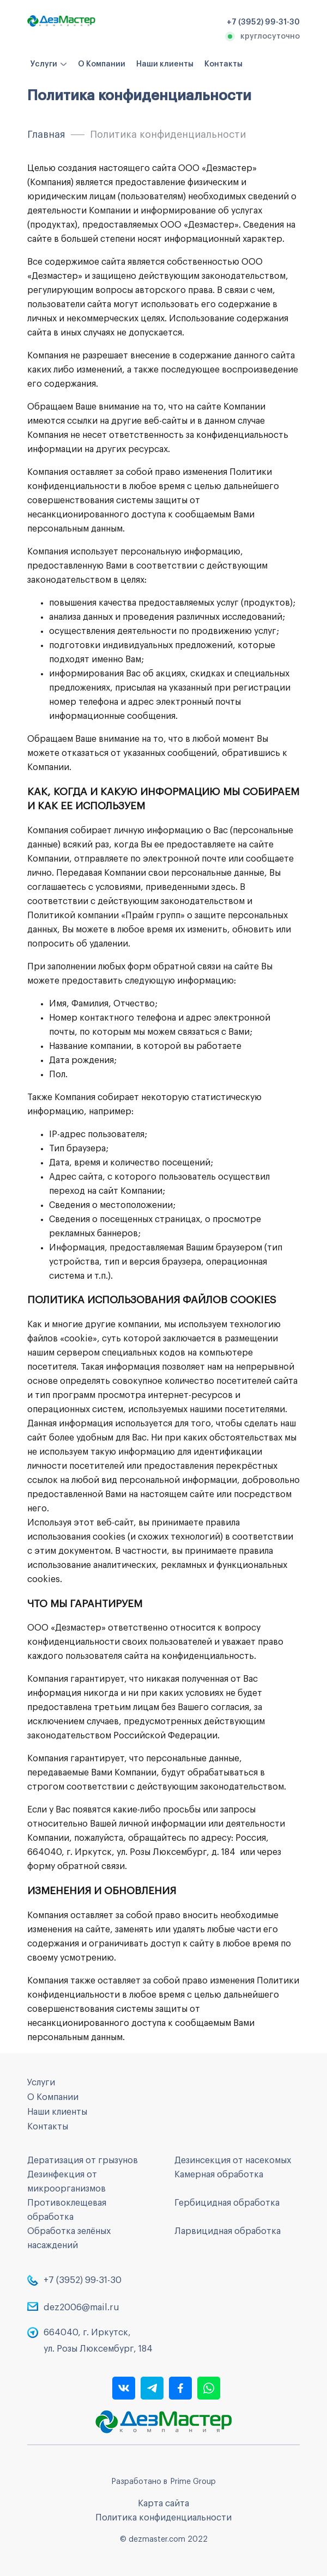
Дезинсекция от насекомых (232, 2160)
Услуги (44, 64)
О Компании (101, 64)
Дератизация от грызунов (82, 2160)
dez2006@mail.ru (81, 2307)
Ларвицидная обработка (227, 2231)
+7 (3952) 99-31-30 (83, 2280)
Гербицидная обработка (227, 2203)
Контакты (223, 64)
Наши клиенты (164, 64)
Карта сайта (163, 2503)
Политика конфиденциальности (163, 2517)
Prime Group (193, 2482)
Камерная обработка (218, 2174)
